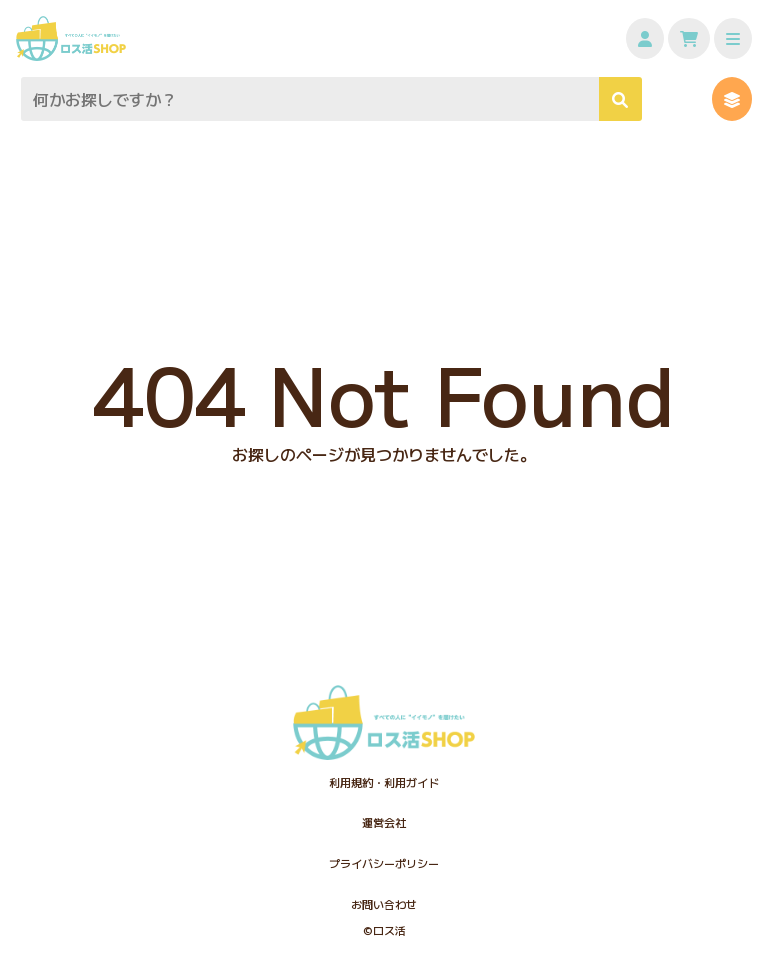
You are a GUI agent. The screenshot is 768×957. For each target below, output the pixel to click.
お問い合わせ (384, 904)
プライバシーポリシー (384, 863)
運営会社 (384, 822)
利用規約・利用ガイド (384, 782)
